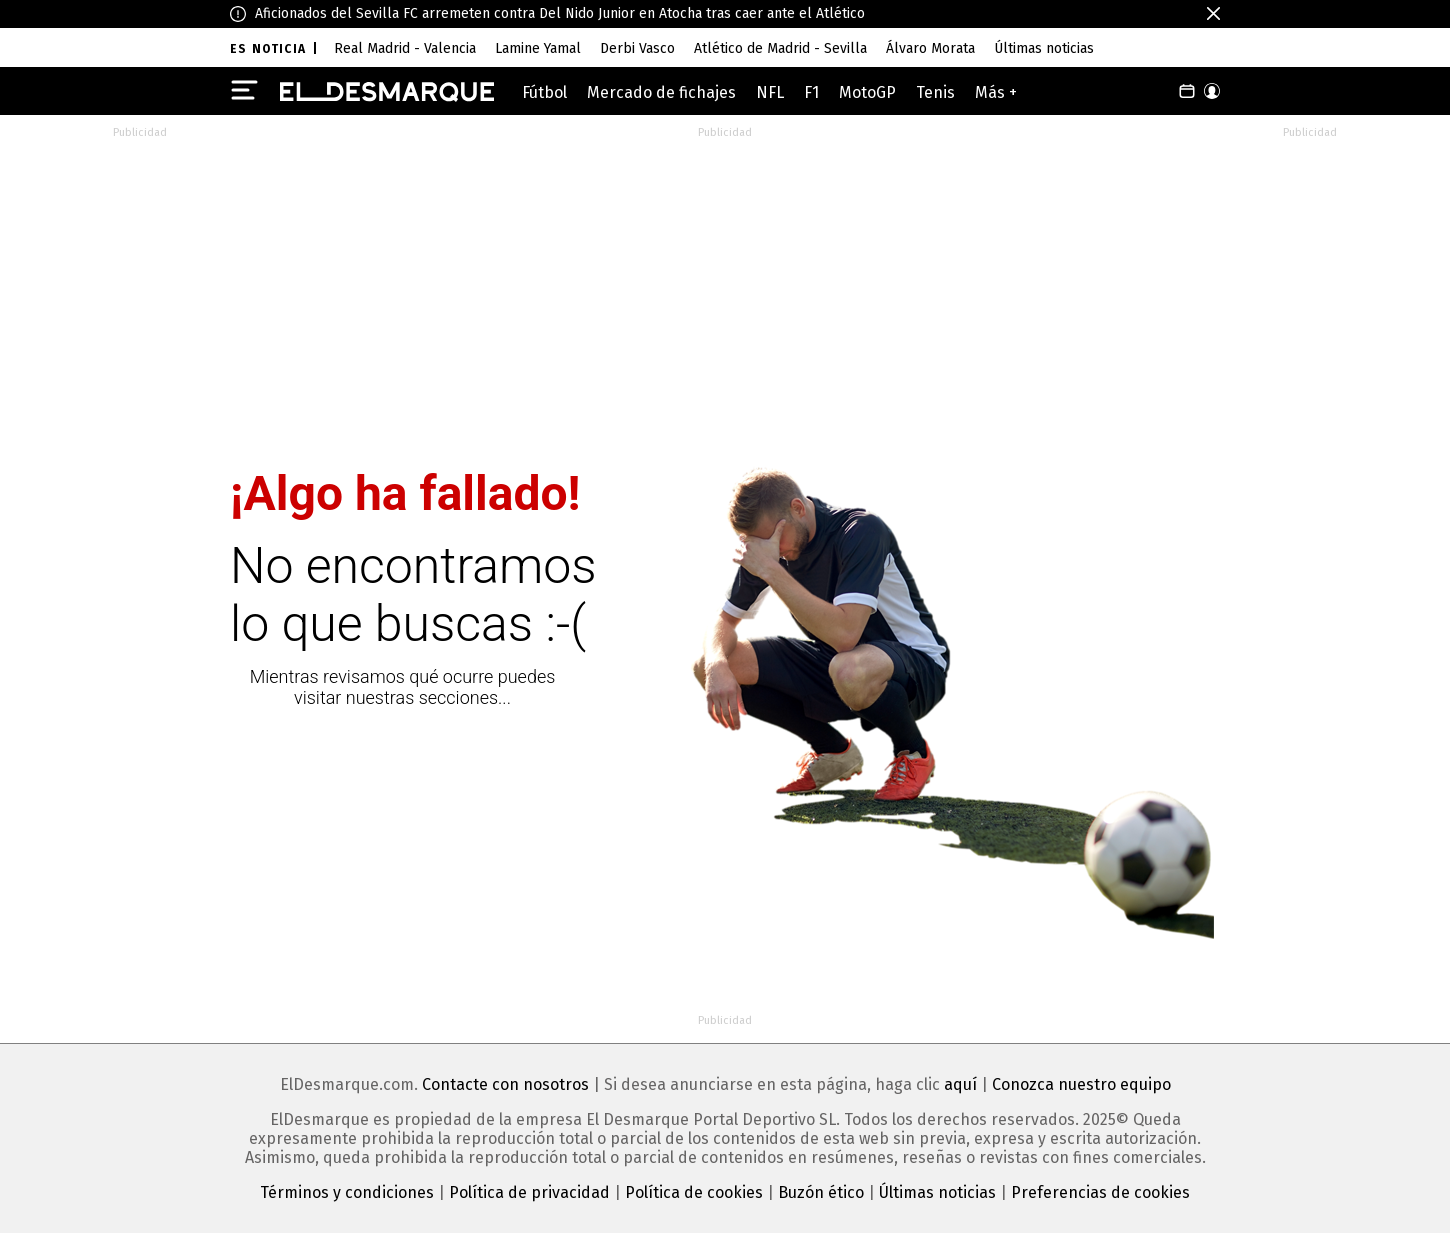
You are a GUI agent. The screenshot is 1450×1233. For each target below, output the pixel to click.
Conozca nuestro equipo (1081, 1084)
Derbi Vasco (637, 48)
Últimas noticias (1044, 48)
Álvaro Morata (930, 48)
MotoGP (867, 92)
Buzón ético (821, 1192)
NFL (770, 92)
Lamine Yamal (538, 48)
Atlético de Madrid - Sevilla (780, 48)
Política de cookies (694, 1192)
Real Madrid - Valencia (405, 48)
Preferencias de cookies (1100, 1192)
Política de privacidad (529, 1192)
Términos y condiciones (347, 1192)
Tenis (935, 92)
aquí (960, 1084)
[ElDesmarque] (387, 92)
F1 (811, 92)
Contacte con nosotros (505, 1084)
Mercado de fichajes (661, 92)
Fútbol (544, 92)
